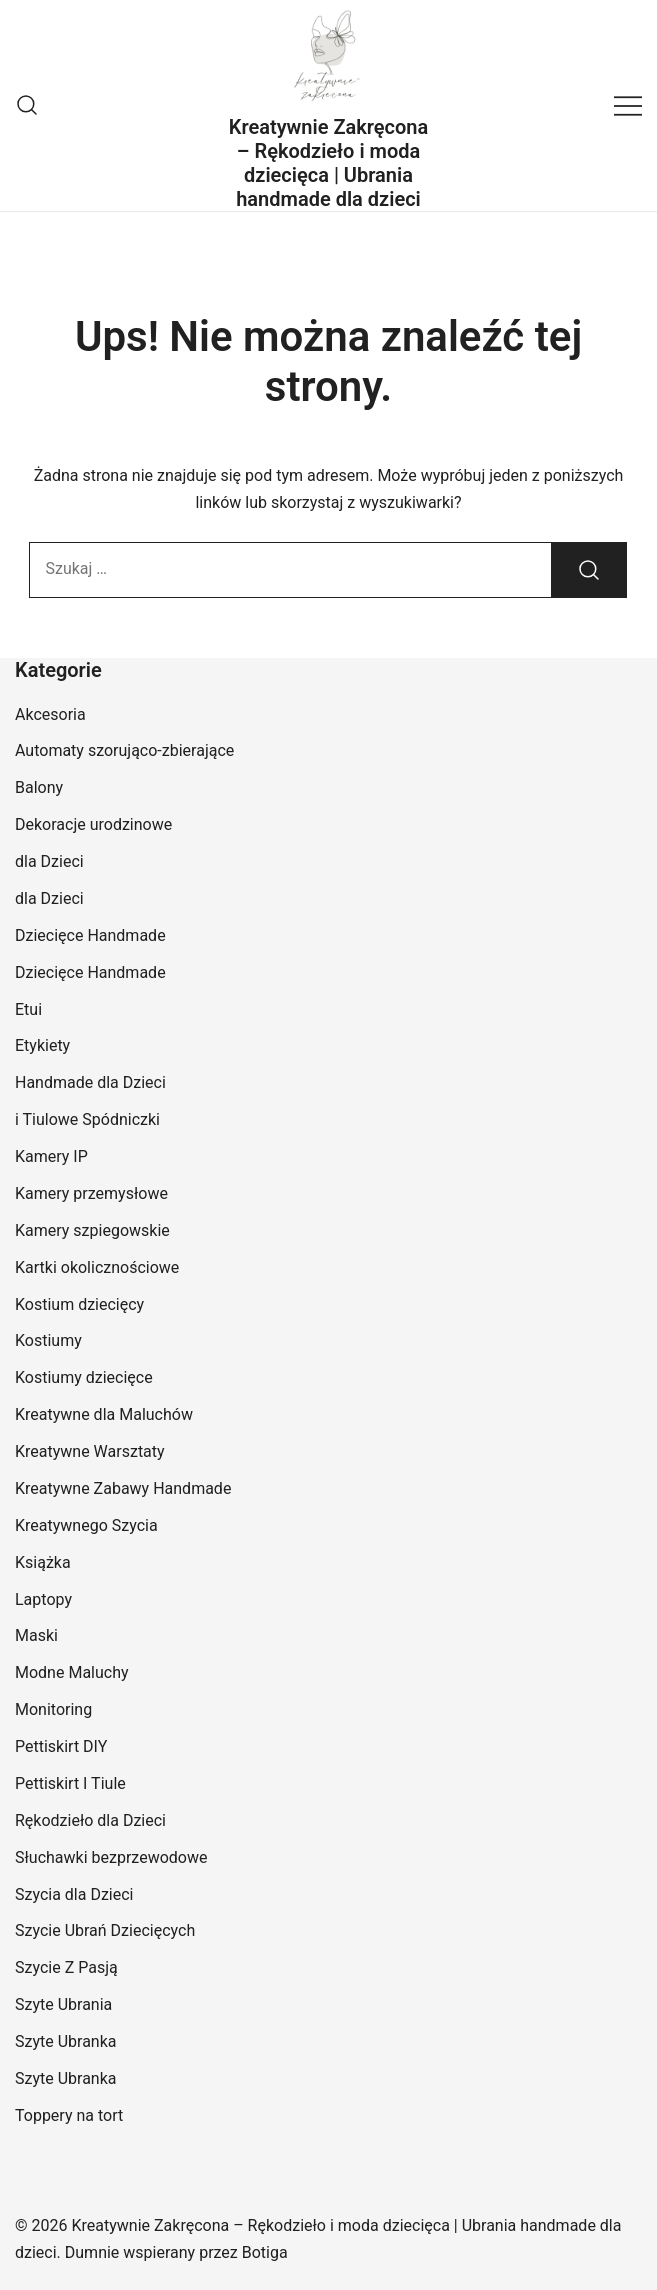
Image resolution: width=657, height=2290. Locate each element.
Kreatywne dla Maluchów (104, 1414)
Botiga (265, 2252)
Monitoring (53, 1709)
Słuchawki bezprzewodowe (111, 1857)
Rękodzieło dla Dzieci (90, 1820)
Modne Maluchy (72, 1672)
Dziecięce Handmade (90, 935)
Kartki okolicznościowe (97, 1267)
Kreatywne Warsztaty (90, 1451)
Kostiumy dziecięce (84, 1377)
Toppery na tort (69, 2115)
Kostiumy (48, 1340)
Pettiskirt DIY (61, 1746)
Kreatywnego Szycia (86, 1525)
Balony (39, 787)
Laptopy (43, 1599)
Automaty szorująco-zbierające (124, 750)
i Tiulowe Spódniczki (87, 1119)
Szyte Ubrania (63, 2004)
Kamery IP (51, 1156)
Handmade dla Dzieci (90, 1082)
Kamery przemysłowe (91, 1193)
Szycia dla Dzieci (74, 1894)
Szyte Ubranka (66, 2041)
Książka (43, 1562)
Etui (28, 1009)
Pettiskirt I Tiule (70, 1783)
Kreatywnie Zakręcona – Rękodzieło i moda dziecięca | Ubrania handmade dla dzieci (329, 163)
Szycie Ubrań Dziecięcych (105, 1930)
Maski (36, 1635)
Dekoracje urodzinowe (93, 824)
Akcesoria (50, 714)
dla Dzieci (49, 861)
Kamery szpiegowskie (92, 1230)
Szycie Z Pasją (66, 1967)
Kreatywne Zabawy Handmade (123, 1488)
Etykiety (42, 1045)
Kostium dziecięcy (79, 1304)
